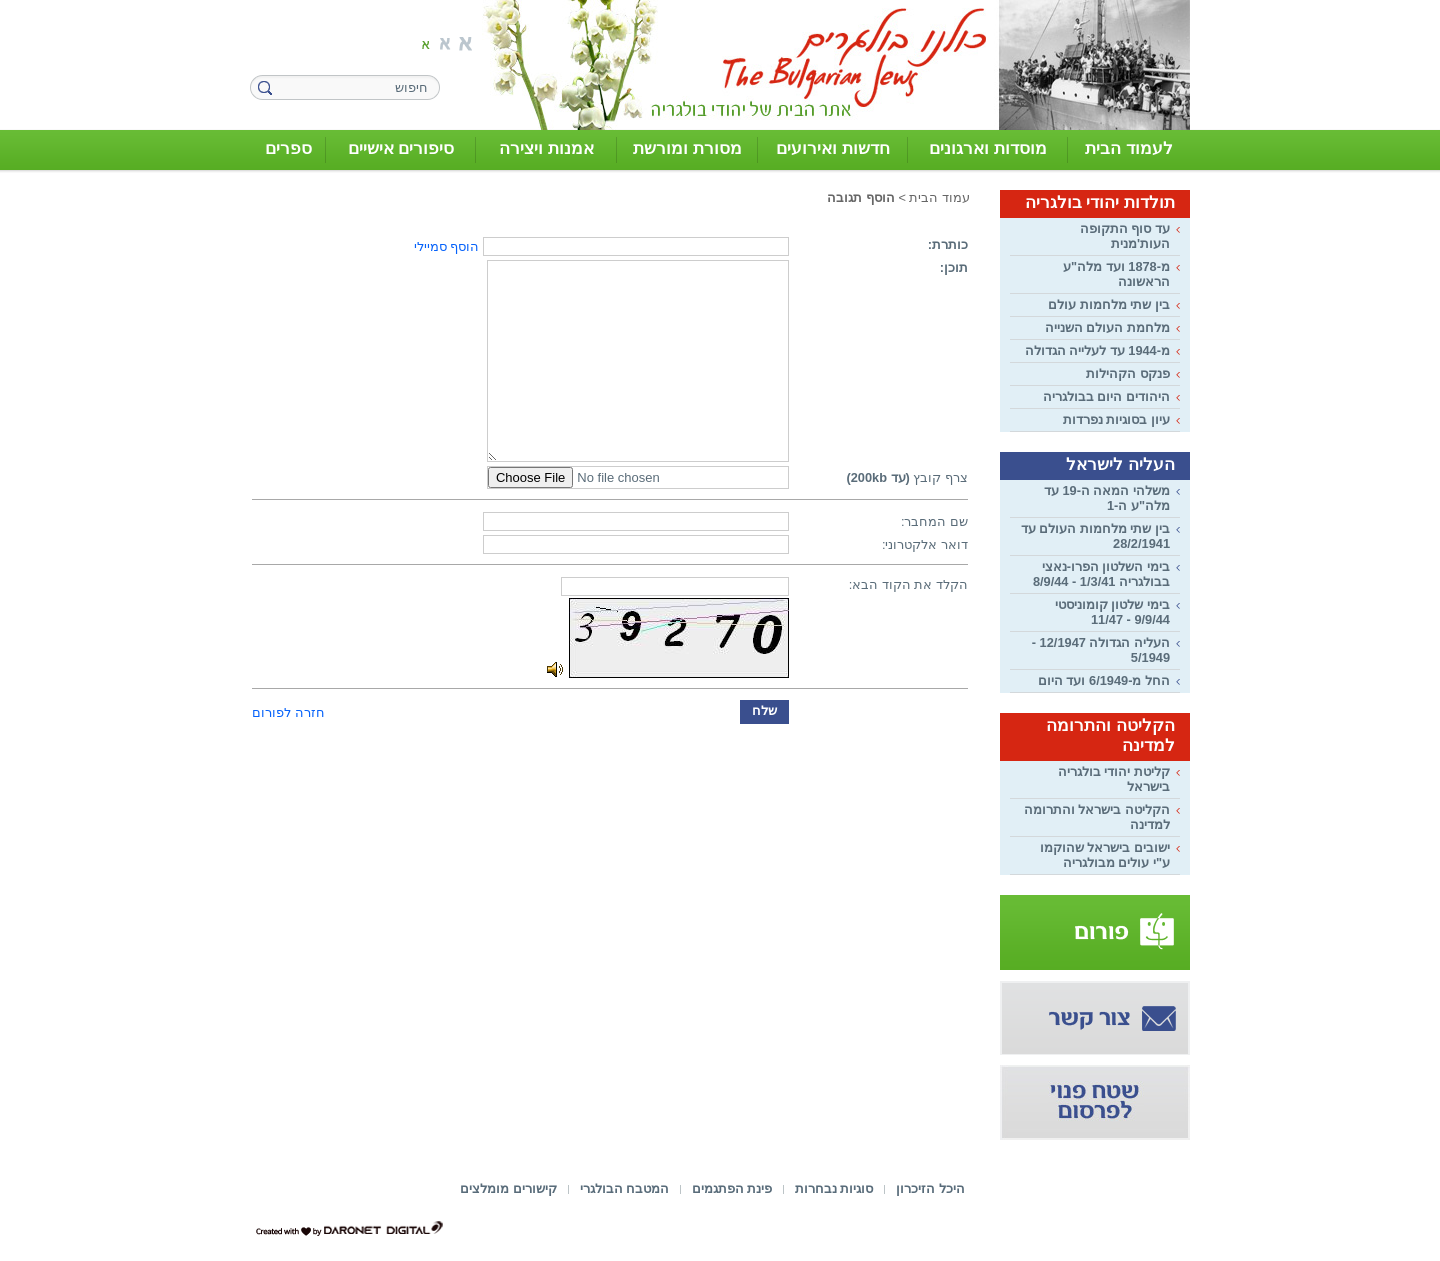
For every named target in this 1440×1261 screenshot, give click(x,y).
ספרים (288, 148)
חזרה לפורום (288, 712)
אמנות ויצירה (546, 148)
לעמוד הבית (1129, 148)
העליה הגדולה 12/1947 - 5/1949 (1101, 650)
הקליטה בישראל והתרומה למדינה (1097, 817)
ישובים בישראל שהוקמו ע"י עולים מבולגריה (1105, 855)
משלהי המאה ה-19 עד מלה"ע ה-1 (1107, 498)
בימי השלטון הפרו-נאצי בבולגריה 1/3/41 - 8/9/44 (1101, 574)
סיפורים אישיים (401, 148)
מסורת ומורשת (687, 148)
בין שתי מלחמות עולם (1109, 304)
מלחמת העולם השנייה (1107, 327)
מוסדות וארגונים (988, 148)
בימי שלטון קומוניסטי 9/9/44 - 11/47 (1112, 612)
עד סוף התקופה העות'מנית (1125, 236)
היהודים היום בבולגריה (1106, 396)
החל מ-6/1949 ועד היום (1104, 680)
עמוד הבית (939, 197)
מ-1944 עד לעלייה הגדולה (1097, 350)
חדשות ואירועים (833, 148)
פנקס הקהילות (1128, 373)
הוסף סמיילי (447, 246)
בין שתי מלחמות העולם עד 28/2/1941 (1095, 536)
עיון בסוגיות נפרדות (1116, 419)
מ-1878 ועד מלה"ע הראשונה (1116, 274)
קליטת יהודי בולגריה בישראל (1114, 779)
